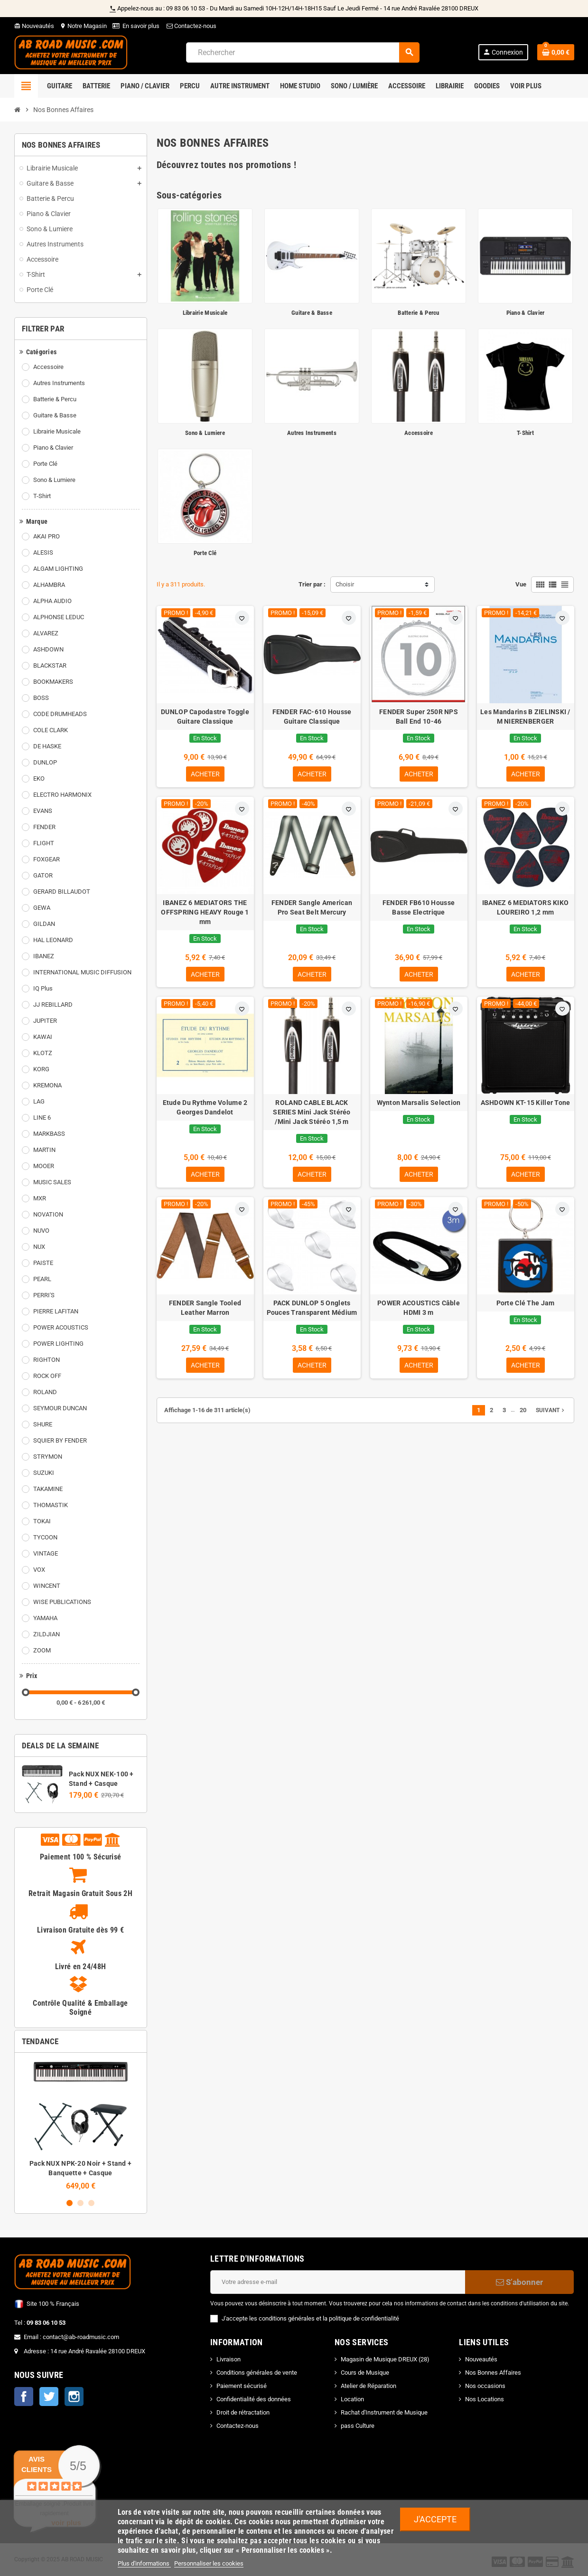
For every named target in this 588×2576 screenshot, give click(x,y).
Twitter (48, 2396)
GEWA (41, 907)
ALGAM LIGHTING (58, 568)
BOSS (41, 697)
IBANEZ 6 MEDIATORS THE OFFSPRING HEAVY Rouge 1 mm (205, 913)
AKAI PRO (46, 536)
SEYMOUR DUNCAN (60, 1408)
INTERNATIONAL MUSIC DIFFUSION (82, 972)
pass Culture (357, 2425)
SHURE (42, 1424)
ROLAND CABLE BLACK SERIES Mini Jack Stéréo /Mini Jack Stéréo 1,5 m (311, 1114)
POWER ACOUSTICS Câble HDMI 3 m (418, 1311)
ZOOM (42, 1650)
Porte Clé (45, 463)
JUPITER (45, 1020)
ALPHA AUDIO (52, 600)
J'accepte (435, 2519)
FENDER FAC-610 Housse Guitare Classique (312, 716)
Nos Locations (484, 2399)
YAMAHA (45, 1618)
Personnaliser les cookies (208, 2563)
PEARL (42, 1279)
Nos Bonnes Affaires (493, 2372)
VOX (39, 1569)
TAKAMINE (48, 1488)
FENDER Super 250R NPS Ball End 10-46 (418, 716)
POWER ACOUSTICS (60, 1327)
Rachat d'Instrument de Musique (384, 2412)
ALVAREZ (45, 633)
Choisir (345, 584)
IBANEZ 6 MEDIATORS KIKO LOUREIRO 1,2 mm (525, 908)
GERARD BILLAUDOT (61, 891)
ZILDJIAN (46, 1634)
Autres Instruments (59, 383)
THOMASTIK (50, 1505)
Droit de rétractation (243, 2412)
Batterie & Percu (54, 399)
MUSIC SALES (52, 1182)
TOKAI (42, 1521)
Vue (520, 584)
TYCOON (45, 1537)
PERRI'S (44, 1295)
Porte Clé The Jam (525, 1306)
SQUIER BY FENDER (60, 1440)
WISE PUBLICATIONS (62, 1601)
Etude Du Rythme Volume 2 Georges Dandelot (205, 1109)
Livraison (228, 2359)
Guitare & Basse (54, 415)
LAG (39, 1101)
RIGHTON (46, 1359)
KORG (41, 1069)
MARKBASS (49, 1133)
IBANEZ (43, 956)
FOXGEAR (46, 859)
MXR (39, 1198)
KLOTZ (42, 1053)
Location (352, 2399)
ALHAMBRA (49, 584)
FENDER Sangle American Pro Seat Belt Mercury (311, 908)
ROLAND (45, 1392)
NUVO (41, 1230)
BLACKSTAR (49, 665)
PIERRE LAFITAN (55, 1311)
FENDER (44, 826)
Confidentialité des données (253, 2399)
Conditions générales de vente (256, 2372)
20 (523, 1414)
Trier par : (312, 584)
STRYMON (47, 1456)
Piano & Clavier (53, 447)
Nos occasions (485, 2385)
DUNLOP (45, 762)
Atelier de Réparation (368, 2385)
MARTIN (44, 1149)
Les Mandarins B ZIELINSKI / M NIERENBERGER (525, 716)
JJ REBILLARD (53, 1004)
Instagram (74, 2396)
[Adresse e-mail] (337, 2282)
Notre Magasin (83, 25)
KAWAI (42, 1036)
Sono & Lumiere (54, 479)
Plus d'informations (144, 2563)
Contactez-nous (190, 25)
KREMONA (47, 1085)
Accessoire (48, 366)
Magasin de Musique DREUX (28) (385, 2359)
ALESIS (43, 552)
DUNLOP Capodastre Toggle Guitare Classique (205, 716)
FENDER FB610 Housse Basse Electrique (419, 908)
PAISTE (43, 1262)
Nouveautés (34, 25)
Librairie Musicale (57, 431)
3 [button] (91, 2203)
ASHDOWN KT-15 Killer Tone (525, 1105)
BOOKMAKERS (53, 681)
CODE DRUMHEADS (60, 713)
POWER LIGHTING (58, 1343)
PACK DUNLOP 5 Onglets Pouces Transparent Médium (312, 1311)
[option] (81, 2125)
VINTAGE (45, 1553)
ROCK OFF (47, 1375)
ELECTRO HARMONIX (62, 794)
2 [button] (80, 2203)
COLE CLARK (50, 730)
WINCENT (46, 1585)
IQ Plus (43, 988)
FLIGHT (43, 843)
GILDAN (44, 923)
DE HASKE (47, 746)
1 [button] (69, 2203)
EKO (39, 778)
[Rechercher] (302, 52)
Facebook (23, 2396)
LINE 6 (42, 1117)
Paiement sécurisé (241, 2385)
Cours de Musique (365, 2372)
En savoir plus (140, 25)
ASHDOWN (48, 649)
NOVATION (48, 1214)
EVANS (42, 810)
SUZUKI (43, 1472)
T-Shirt (42, 496)
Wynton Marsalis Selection (419, 1105)
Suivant (551, 1414)
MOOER (43, 1166)
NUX (39, 1246)
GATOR (43, 875)
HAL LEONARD (53, 940)
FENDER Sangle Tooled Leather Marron (205, 1311)
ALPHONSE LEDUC (58, 617)
